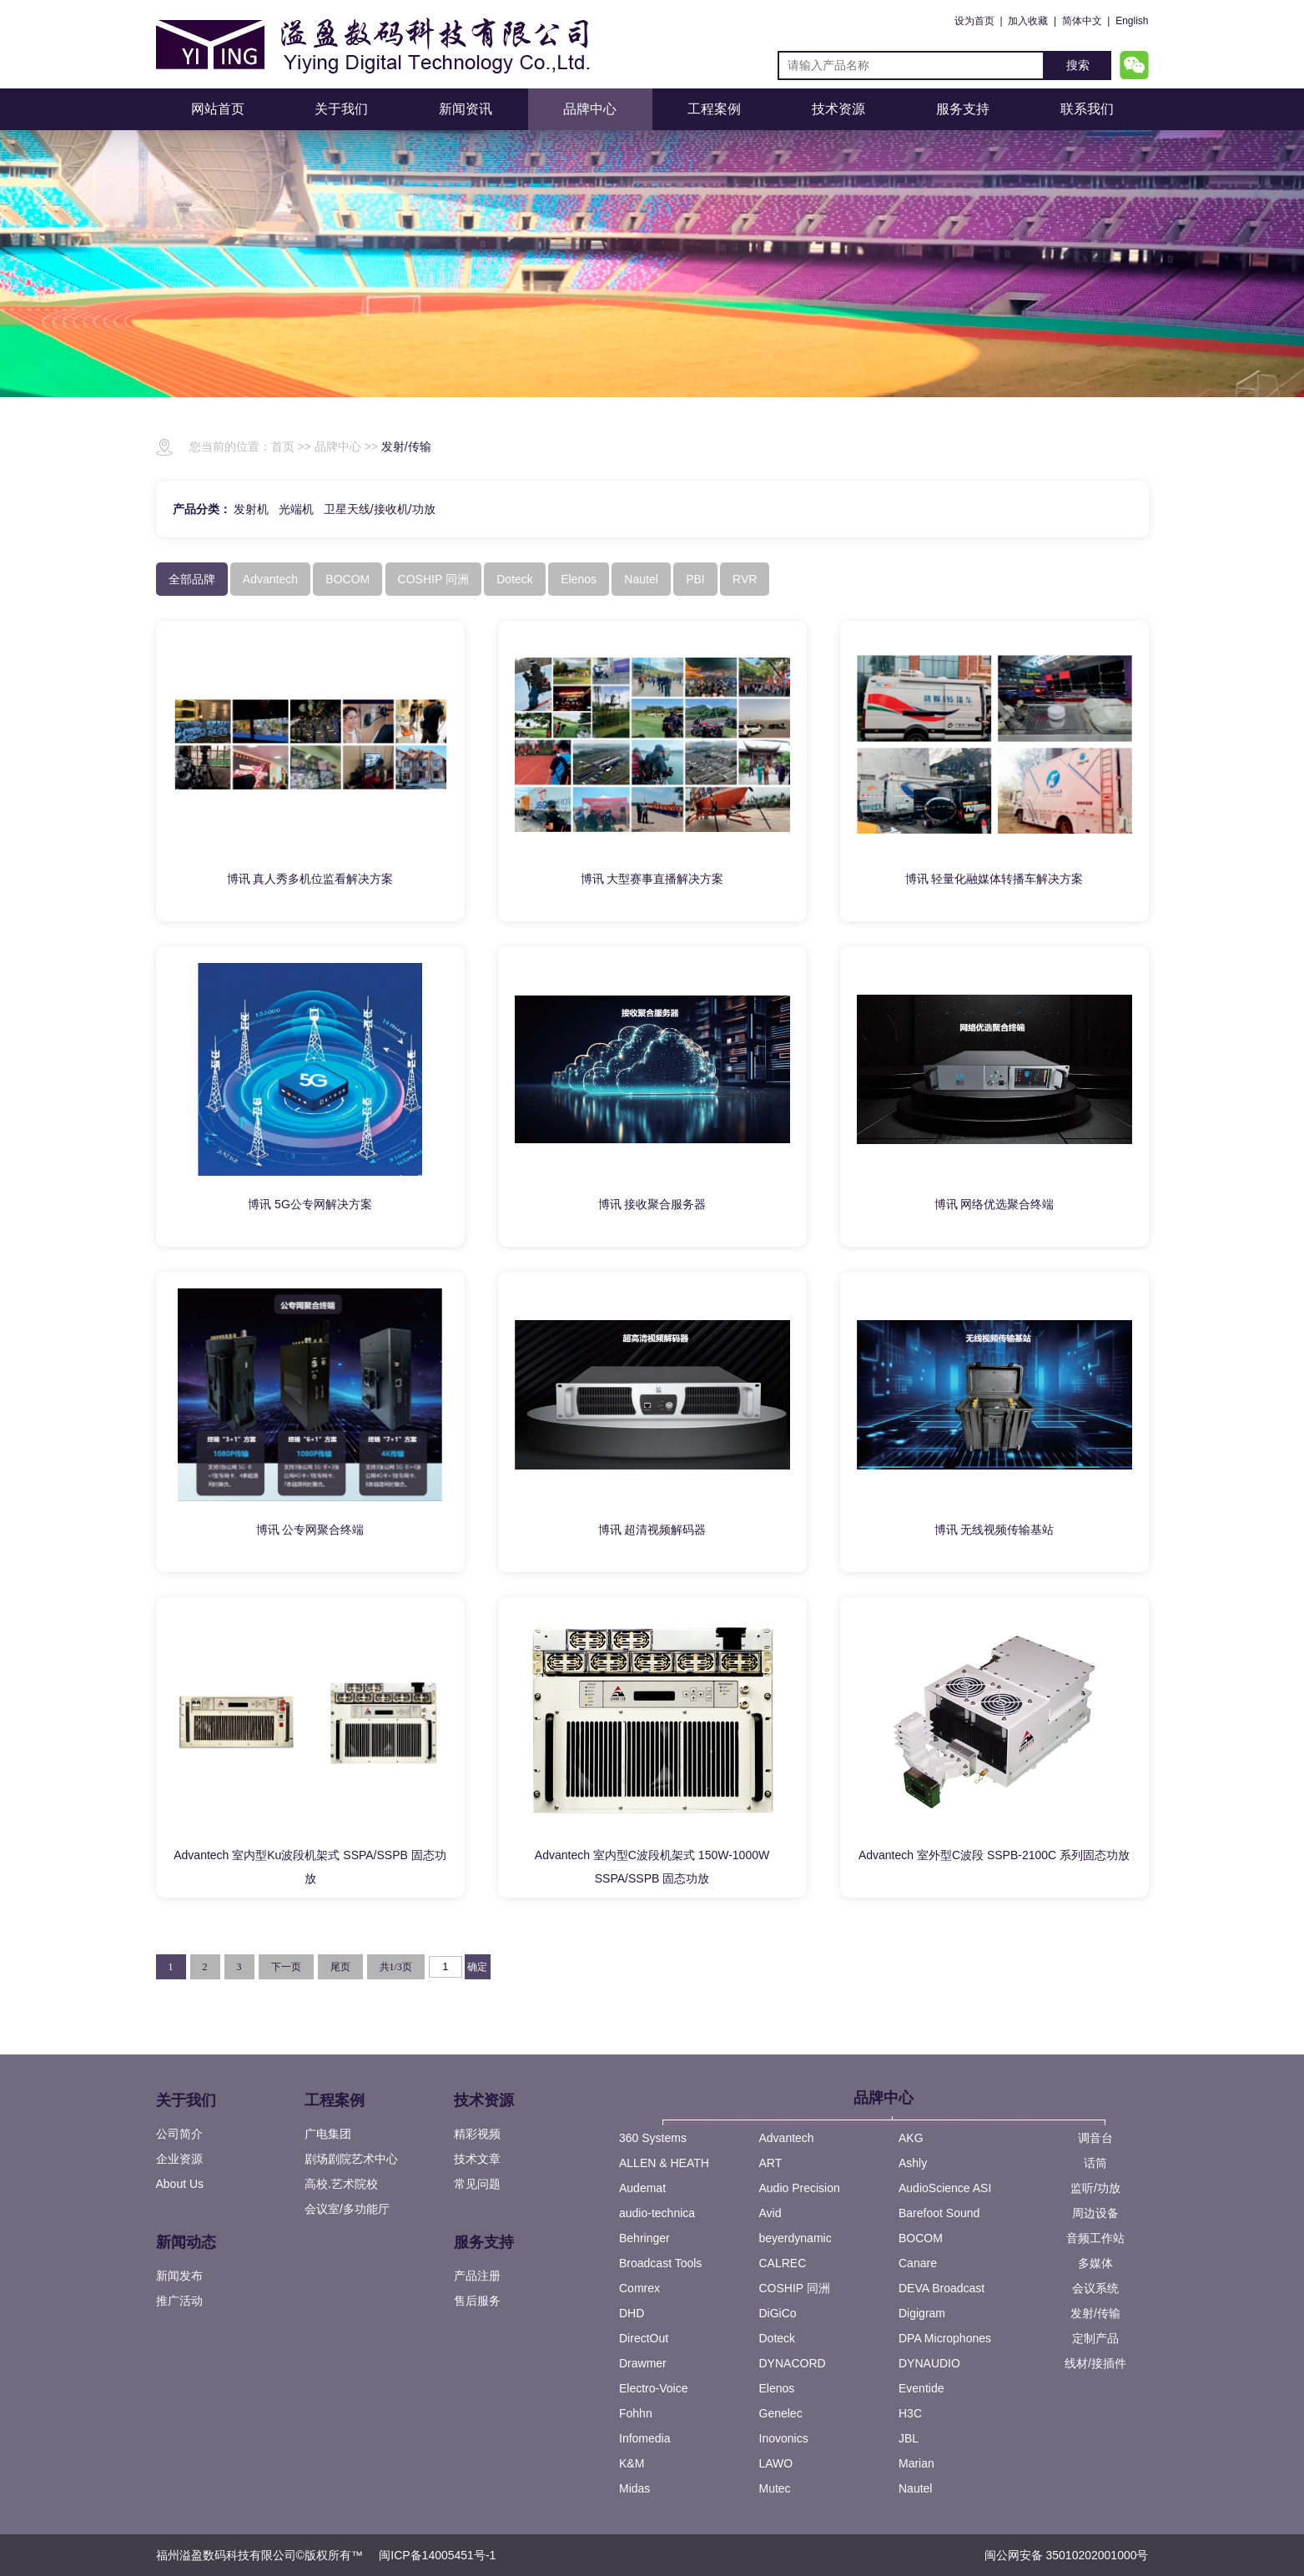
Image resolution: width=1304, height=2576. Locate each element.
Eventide (921, 2388)
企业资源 (179, 2158)
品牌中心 (590, 109)
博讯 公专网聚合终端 (310, 1529)
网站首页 (217, 109)
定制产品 (1095, 2338)
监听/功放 (1095, 2188)
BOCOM (921, 2238)
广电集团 (328, 2133)
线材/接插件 (1095, 2363)
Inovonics (783, 2438)
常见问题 (477, 2183)
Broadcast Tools (660, 2263)
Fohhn (635, 2413)
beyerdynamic (795, 2238)
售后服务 (477, 2300)
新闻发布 (179, 2275)
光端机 (296, 509)
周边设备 (1095, 2213)
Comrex (639, 2288)
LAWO (776, 2463)
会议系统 (1095, 2288)
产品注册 (477, 2275)
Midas (634, 2488)
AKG (911, 2138)
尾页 (340, 1967)
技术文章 (477, 2158)
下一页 (286, 1967)
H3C (910, 2413)
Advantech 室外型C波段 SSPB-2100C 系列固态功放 (994, 1855)
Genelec (781, 2413)
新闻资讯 (465, 109)
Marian (916, 2463)
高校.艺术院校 (341, 2183)
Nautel (915, 2488)
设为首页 (974, 21)
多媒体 (1095, 2263)
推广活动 (179, 2300)
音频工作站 (1095, 2238)
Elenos (777, 2388)
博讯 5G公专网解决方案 (310, 1204)
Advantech (786, 2138)
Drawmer (643, 2363)
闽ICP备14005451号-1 (437, 2555)
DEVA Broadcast (941, 2288)
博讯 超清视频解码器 (652, 1529)
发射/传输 (406, 446)
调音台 (1095, 2138)
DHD (631, 2313)
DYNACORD (792, 2363)
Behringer (644, 2238)
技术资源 (838, 109)
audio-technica (657, 2213)
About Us (180, 2183)
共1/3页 (396, 1967)
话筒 (1095, 2163)
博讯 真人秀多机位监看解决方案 (310, 878)
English (1131, 21)
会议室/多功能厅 (347, 2209)
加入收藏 (1028, 21)
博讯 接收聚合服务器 (652, 1204)
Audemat (642, 2188)
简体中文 (1082, 21)
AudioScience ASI (945, 2188)
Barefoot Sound (939, 2213)
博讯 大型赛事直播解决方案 (652, 878)
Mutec (775, 2488)
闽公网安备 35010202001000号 (1066, 2555)
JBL (909, 2438)
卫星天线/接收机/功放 (380, 509)
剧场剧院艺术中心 (351, 2158)
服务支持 (962, 109)
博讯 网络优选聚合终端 (994, 1204)
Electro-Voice (653, 2388)
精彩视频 (477, 2133)
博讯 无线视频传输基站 (994, 1529)
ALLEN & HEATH (664, 2163)
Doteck (777, 2338)
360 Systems (653, 2138)
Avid (770, 2213)
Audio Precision (799, 2188)
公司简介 (179, 2133)
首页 (283, 446)
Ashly (913, 2163)
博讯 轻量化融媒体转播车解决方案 (994, 878)
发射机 (251, 509)
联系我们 (1087, 109)
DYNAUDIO (929, 2363)
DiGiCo (778, 2313)
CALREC (783, 2263)
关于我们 (341, 109)
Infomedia (644, 2438)
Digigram (922, 2313)
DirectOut (643, 2338)
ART (771, 2163)
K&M (631, 2463)
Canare (918, 2263)
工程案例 (714, 109)
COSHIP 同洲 (794, 2288)
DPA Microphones (945, 2338)
